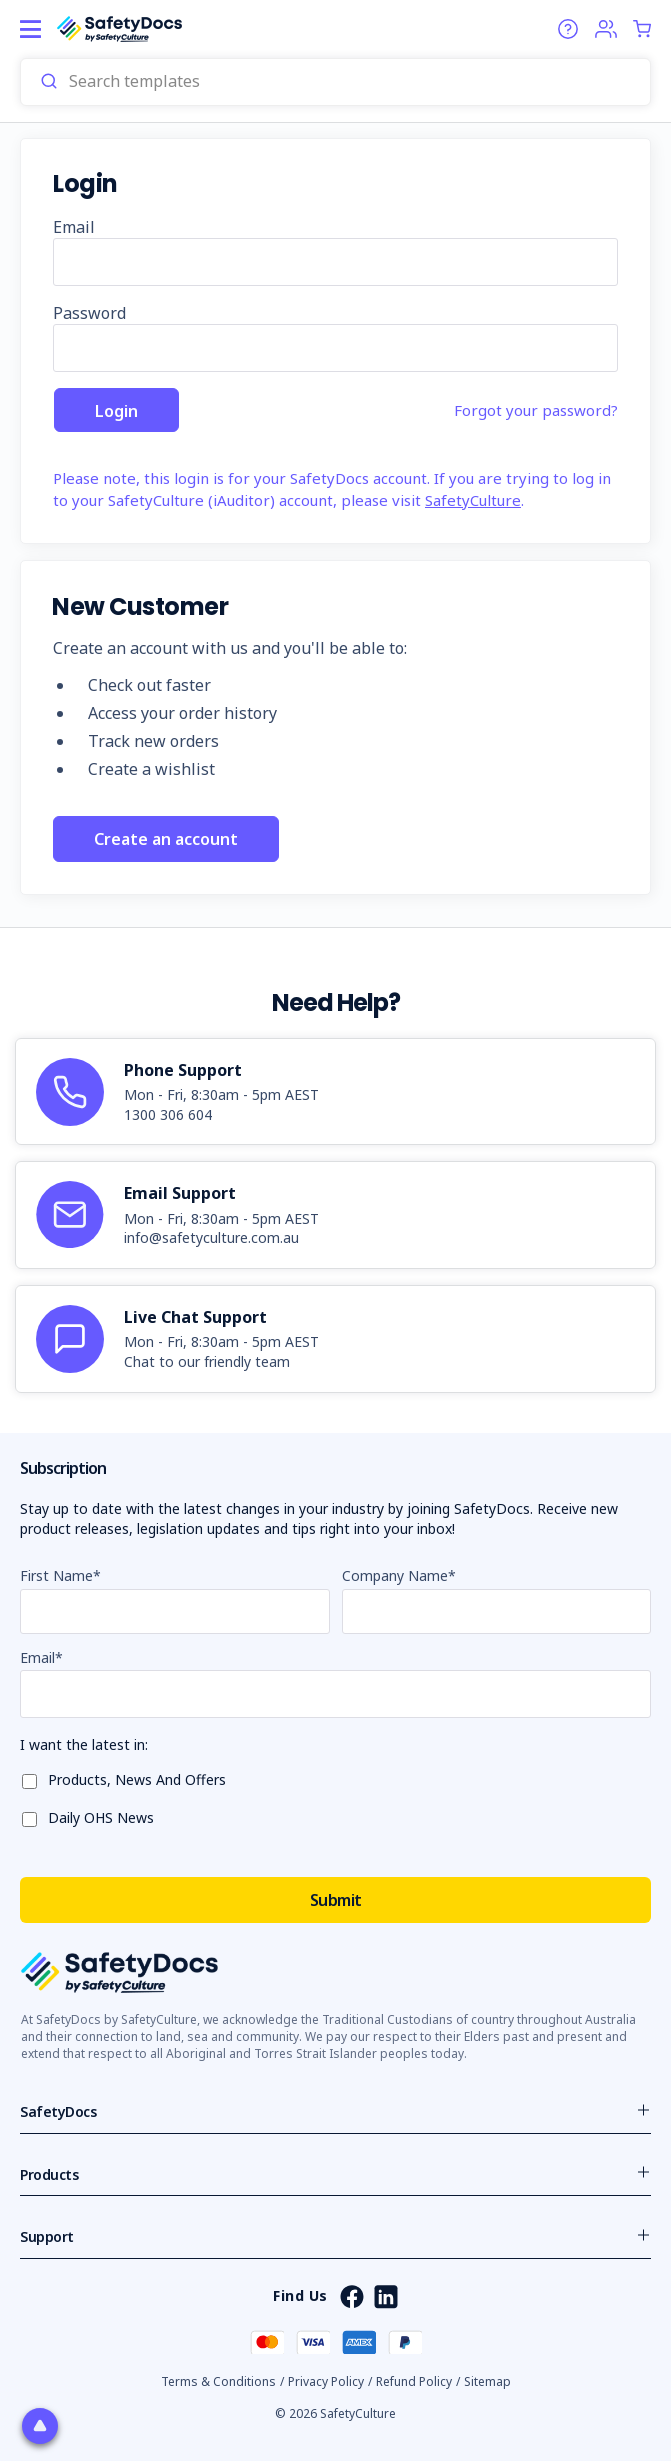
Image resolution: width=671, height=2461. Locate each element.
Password (89, 313)
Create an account (166, 839)
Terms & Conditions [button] (218, 2381)
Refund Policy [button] (414, 2381)
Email (74, 227)
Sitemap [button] (487, 2381)
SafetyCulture (473, 500)
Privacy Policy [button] (326, 2381)
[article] (335, 1092)
